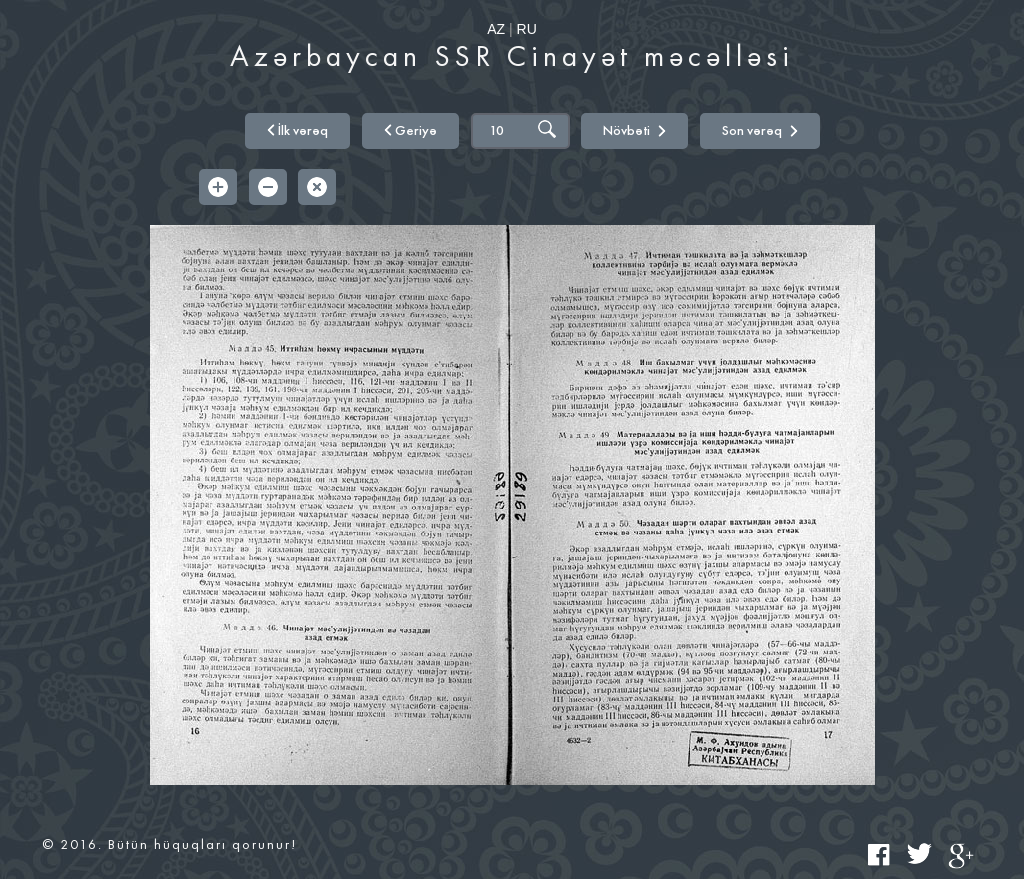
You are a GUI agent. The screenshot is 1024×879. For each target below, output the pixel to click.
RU (527, 29)
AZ (496, 29)
